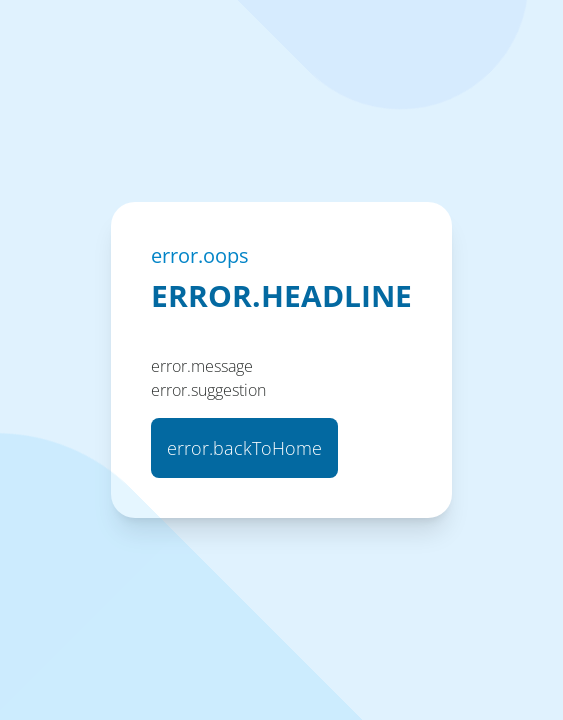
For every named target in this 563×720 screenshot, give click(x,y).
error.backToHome (244, 448)
